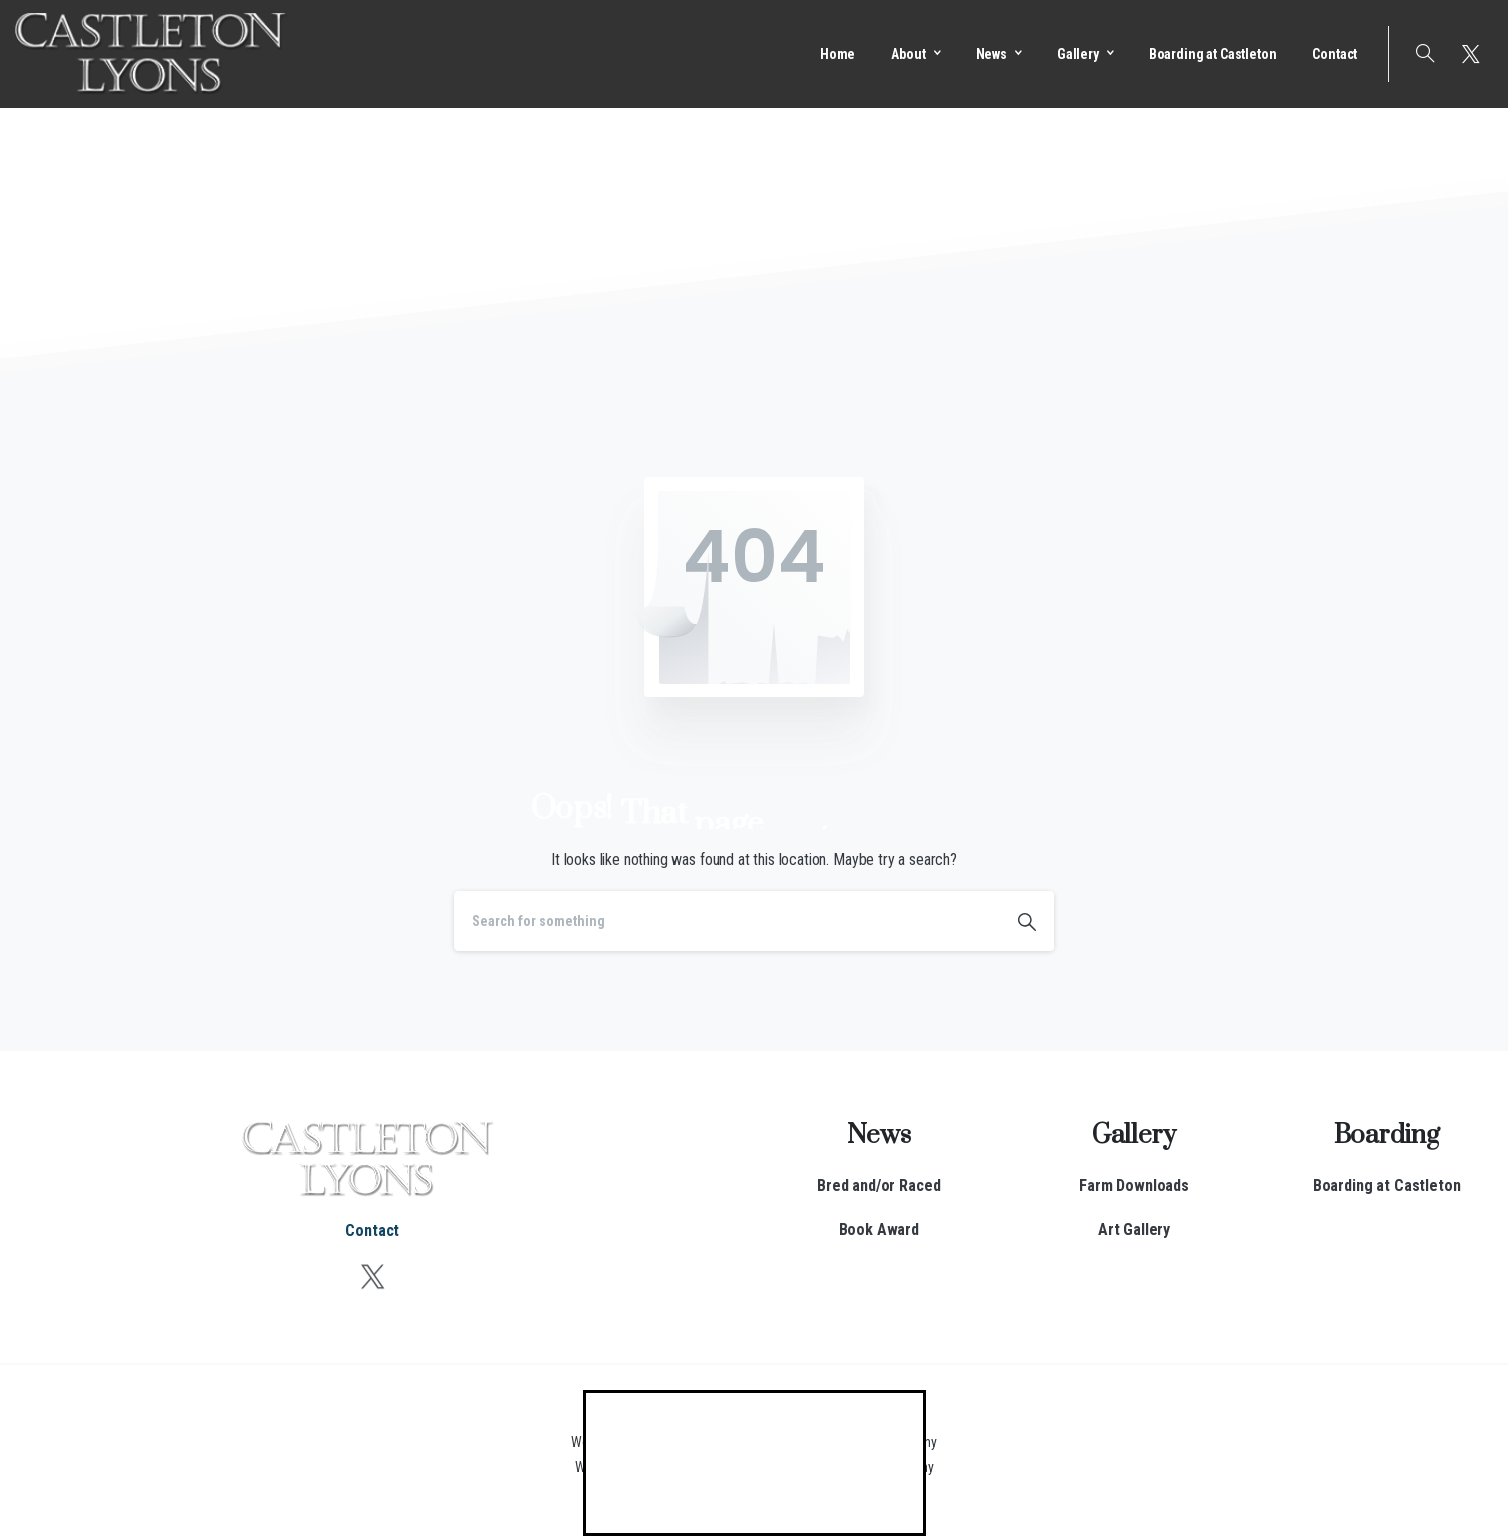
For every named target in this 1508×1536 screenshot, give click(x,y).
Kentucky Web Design (823, 1442)
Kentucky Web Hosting (817, 1467)
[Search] (727, 921)
